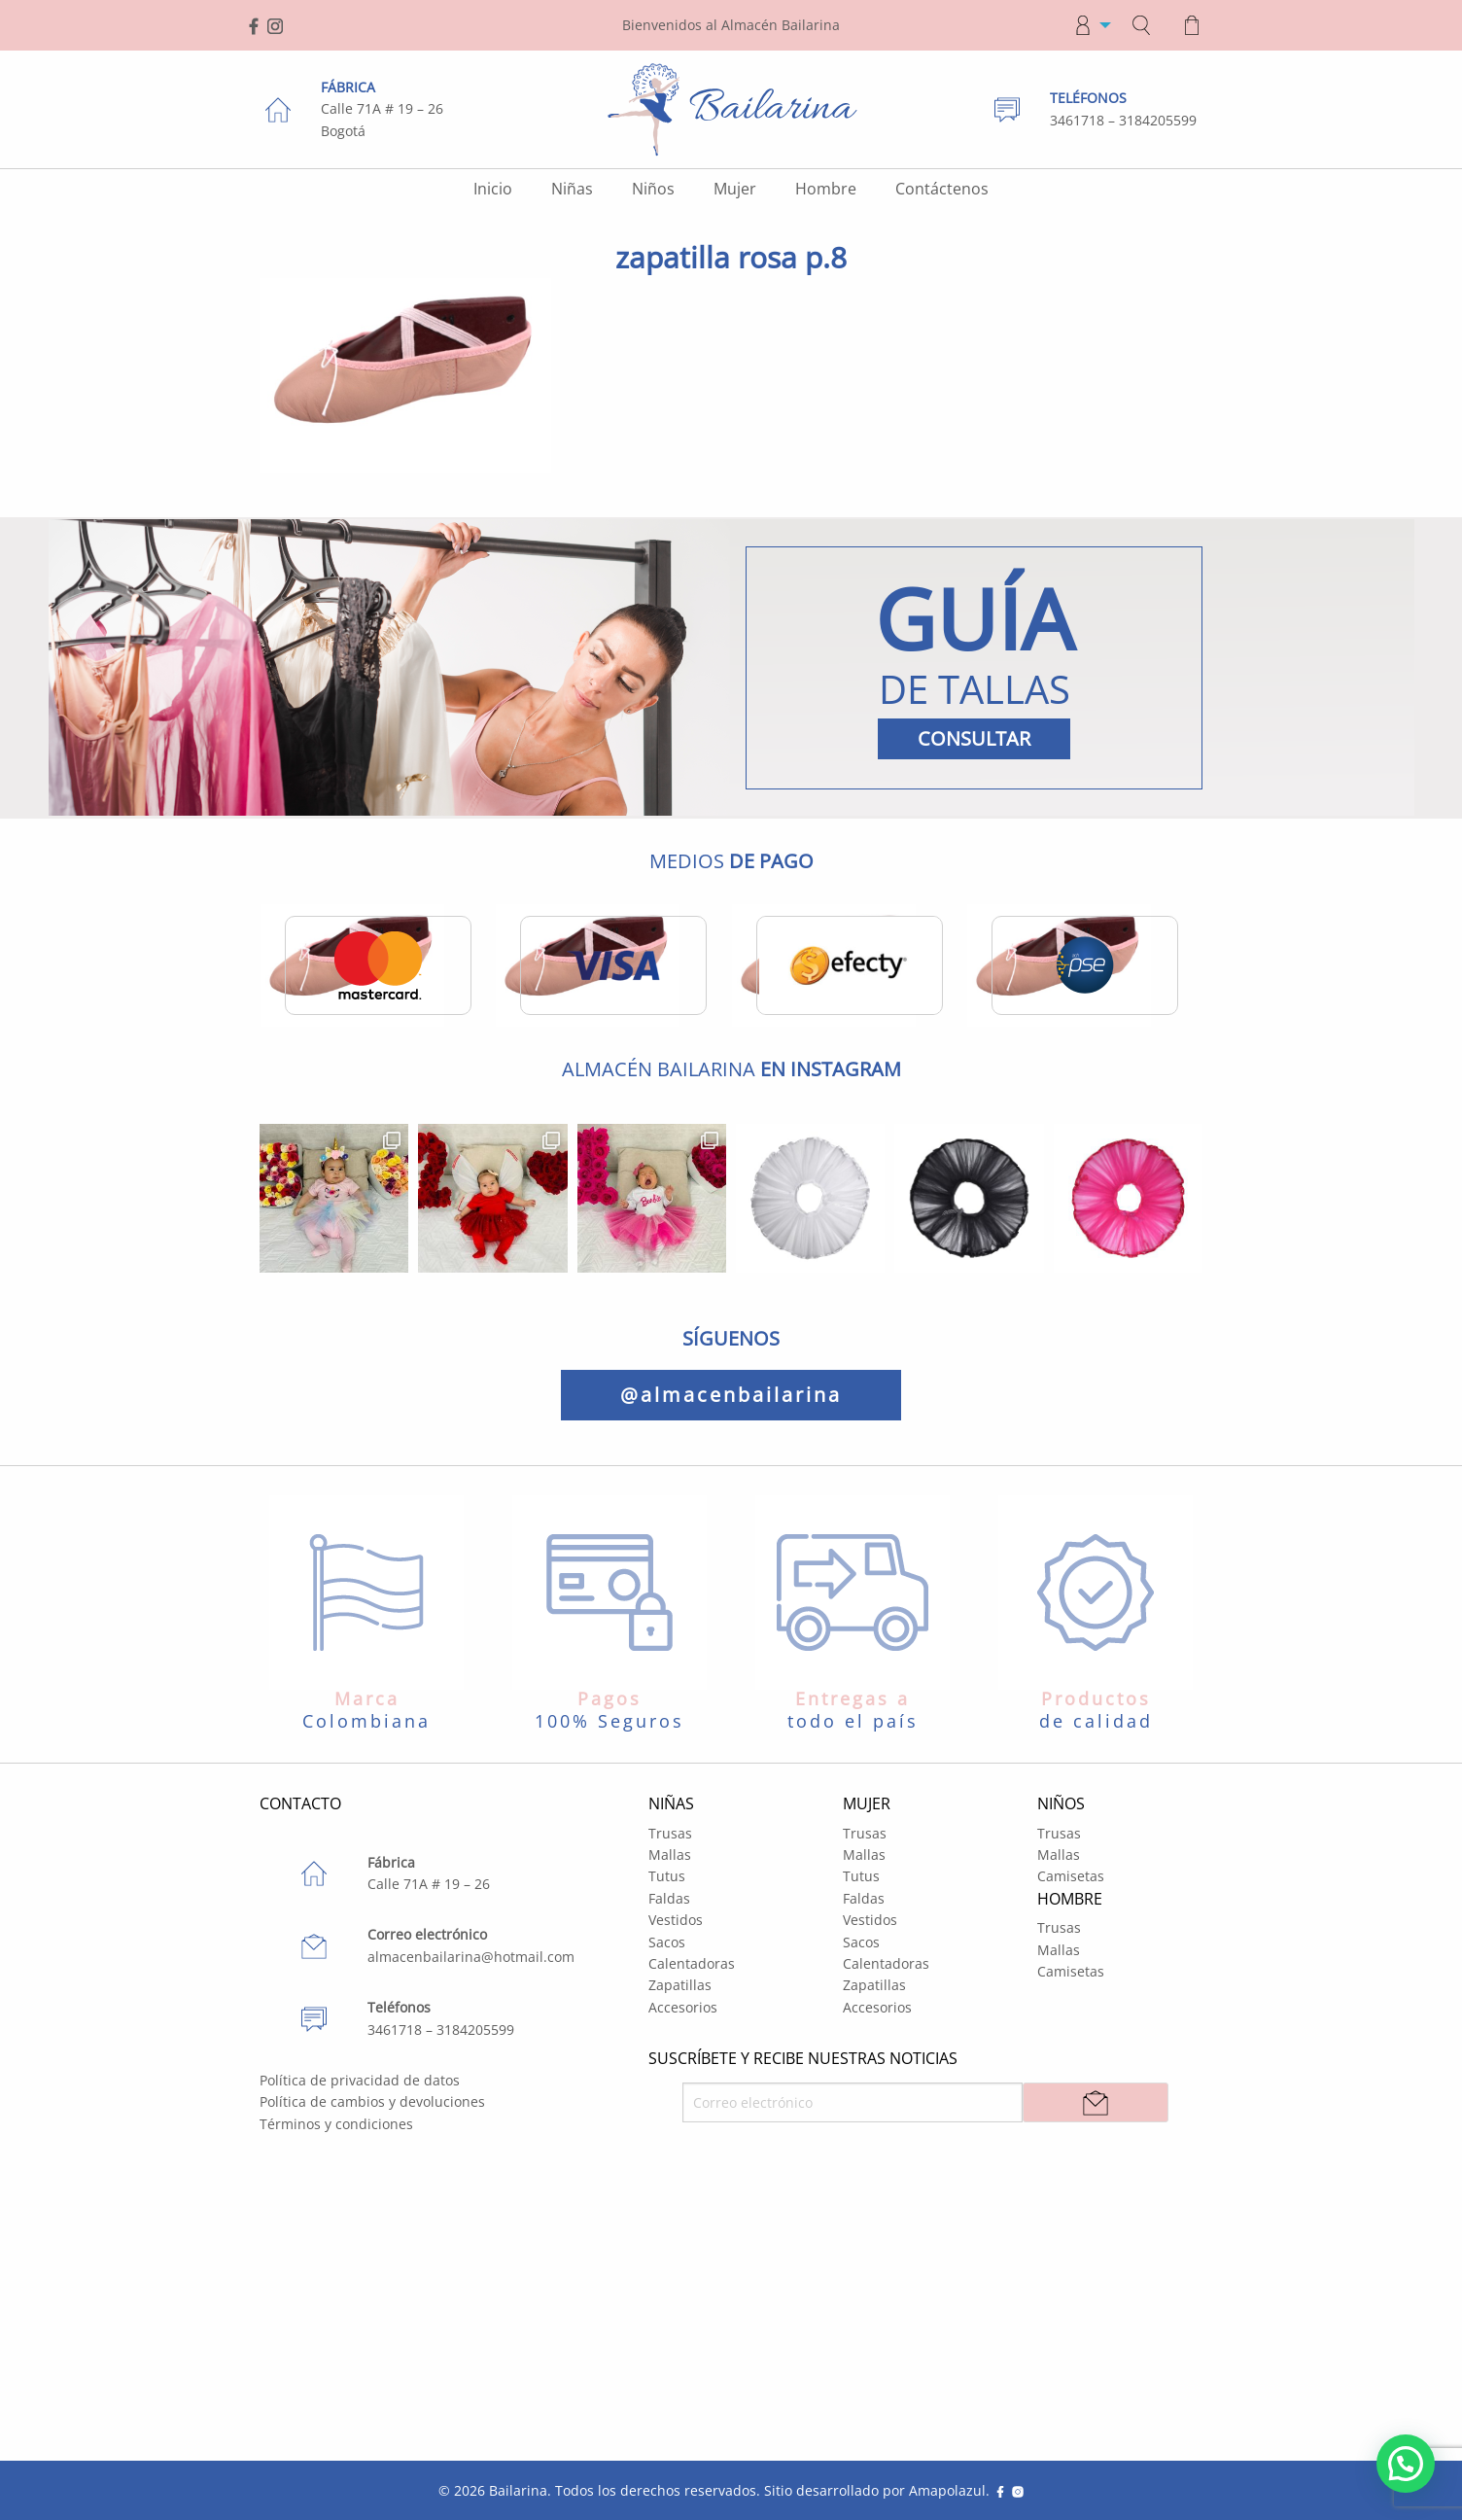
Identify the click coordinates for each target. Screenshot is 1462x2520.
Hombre (825, 188)
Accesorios (682, 2007)
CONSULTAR (974, 738)
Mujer (735, 188)
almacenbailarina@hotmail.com (470, 1956)
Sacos (666, 1942)
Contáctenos (942, 188)
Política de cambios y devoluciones (372, 2101)
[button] (1405, 2463)
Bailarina (518, 2490)
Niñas (572, 188)
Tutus (666, 1876)
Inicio (492, 188)
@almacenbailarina (731, 1395)
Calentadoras (691, 1963)
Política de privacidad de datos (360, 2080)
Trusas (670, 1833)
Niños (653, 188)
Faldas (669, 1898)
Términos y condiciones (336, 2124)
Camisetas (1070, 1876)
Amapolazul (947, 2490)
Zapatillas (680, 1985)
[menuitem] (1087, 25)
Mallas (669, 1854)
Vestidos (675, 1919)
